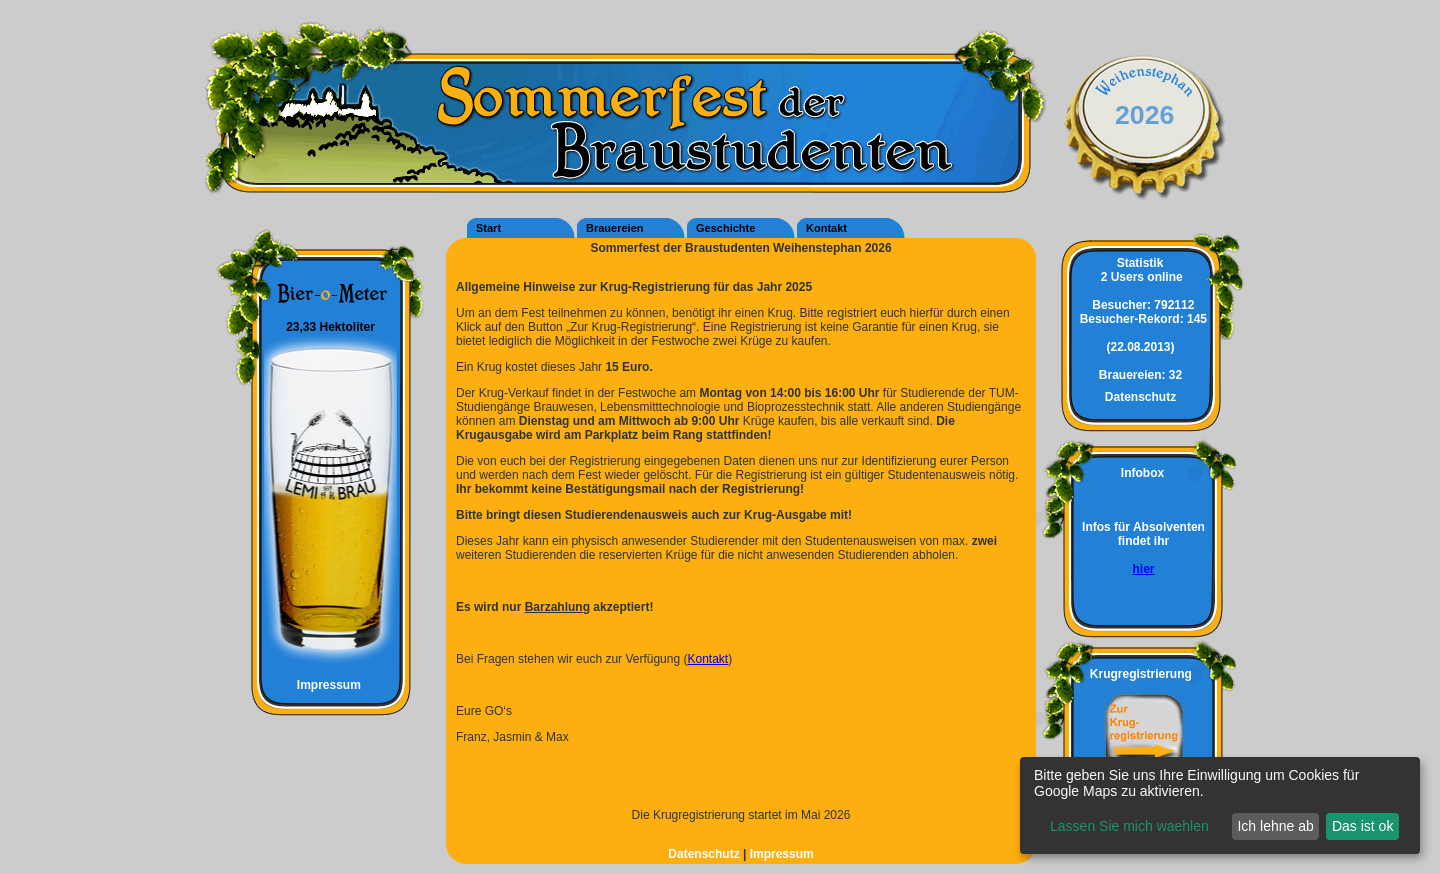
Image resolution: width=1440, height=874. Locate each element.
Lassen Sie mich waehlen (1129, 826)
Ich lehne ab (1275, 826)
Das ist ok (1362, 826)
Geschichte (725, 228)
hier (1143, 569)
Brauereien (614, 228)
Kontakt (826, 228)
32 (1140, 375)
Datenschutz (705, 854)
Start (488, 228)
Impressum (320, 685)
